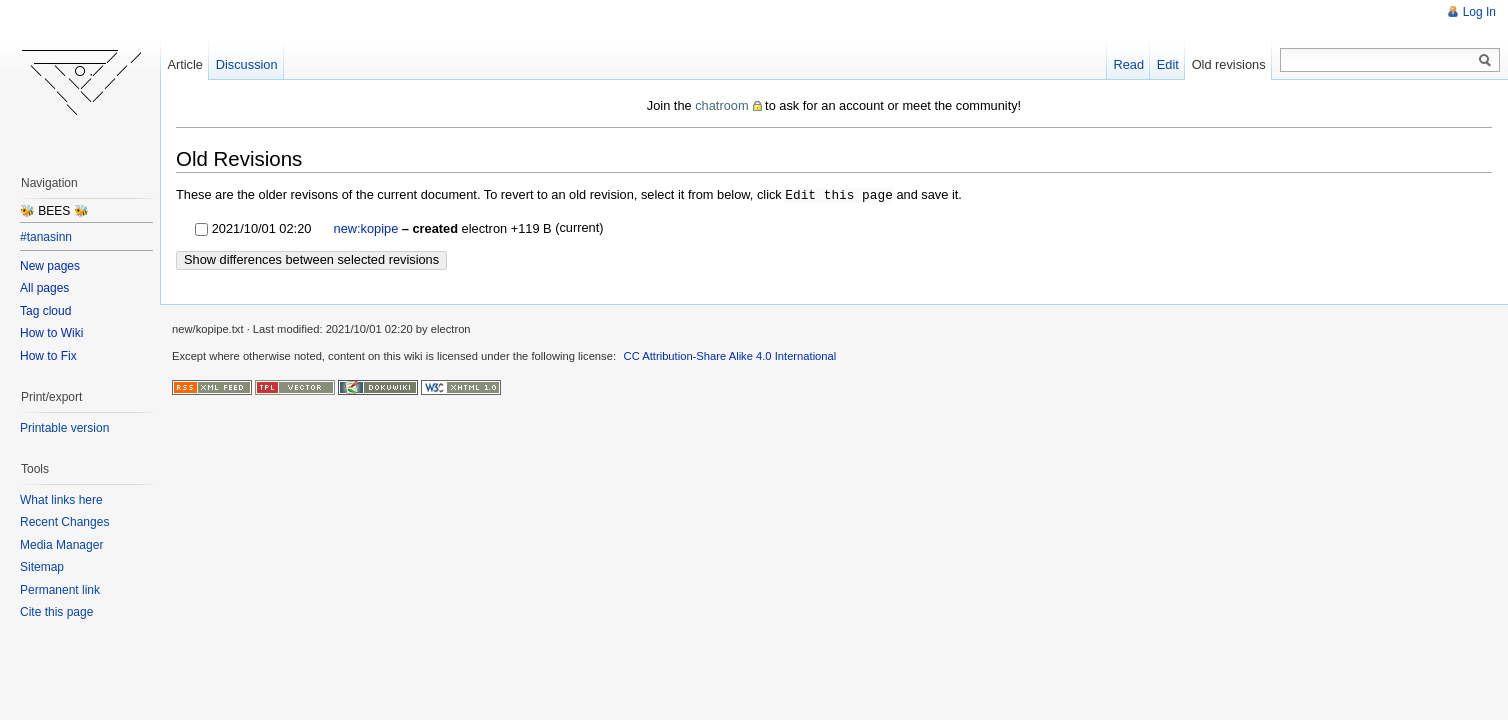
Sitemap (42, 567)
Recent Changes (64, 522)
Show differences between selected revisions (311, 258)
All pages (44, 288)
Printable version (64, 428)
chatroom (721, 105)
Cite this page (56, 612)
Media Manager (61, 545)
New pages (50, 266)
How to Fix (48, 356)
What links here (61, 500)
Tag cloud (45, 311)
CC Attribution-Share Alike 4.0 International (730, 355)
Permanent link (60, 590)
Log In (1479, 12)
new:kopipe (366, 227)
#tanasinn (46, 237)
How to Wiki (51, 333)
